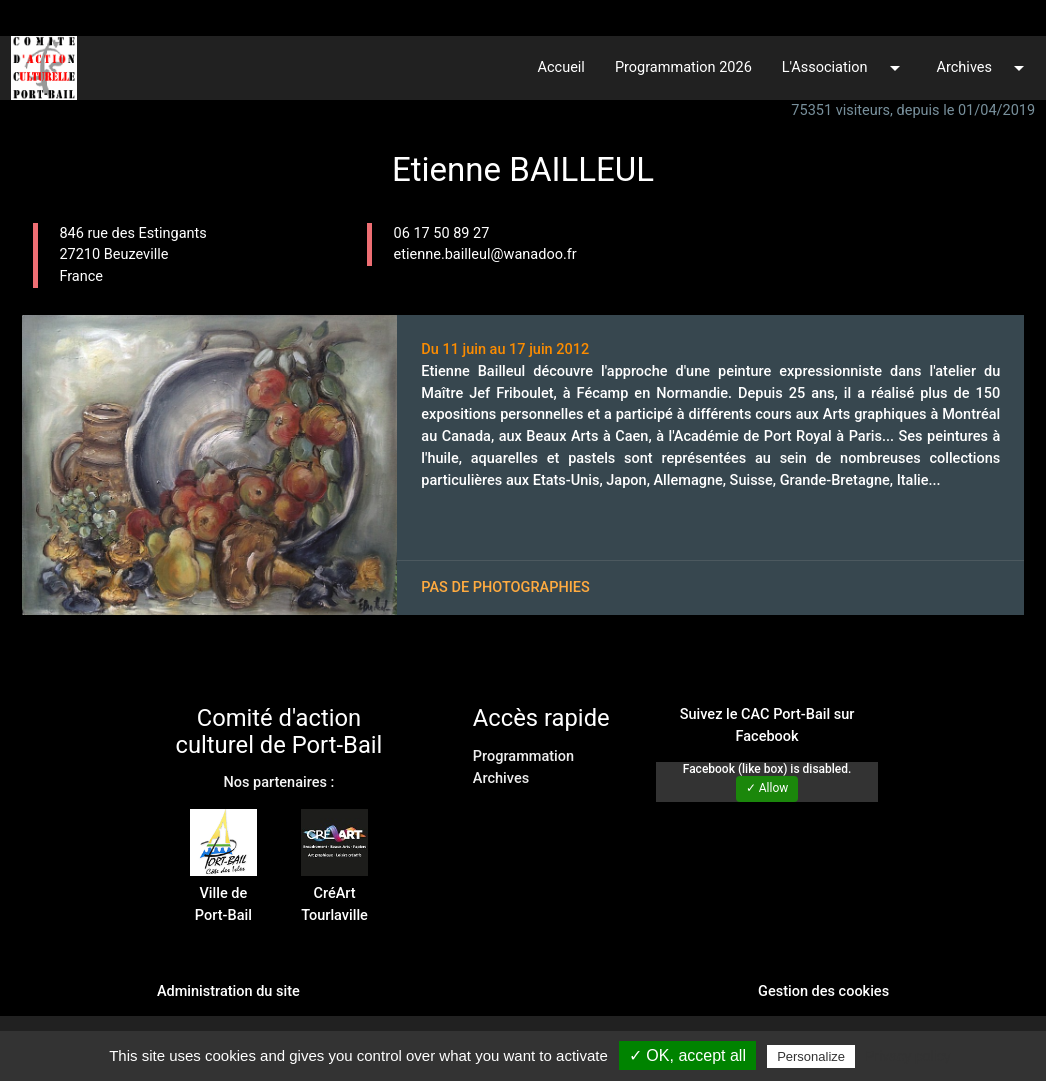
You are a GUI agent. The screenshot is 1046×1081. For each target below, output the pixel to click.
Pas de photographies (505, 587)
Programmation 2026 (683, 67)
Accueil (561, 67)
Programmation (523, 756)
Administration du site (228, 991)
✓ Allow (767, 788)
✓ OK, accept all (687, 1055)
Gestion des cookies (823, 991)
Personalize (811, 1056)
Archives (984, 68)
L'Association (844, 68)
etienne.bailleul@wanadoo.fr (485, 254)
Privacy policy (908, 1056)
